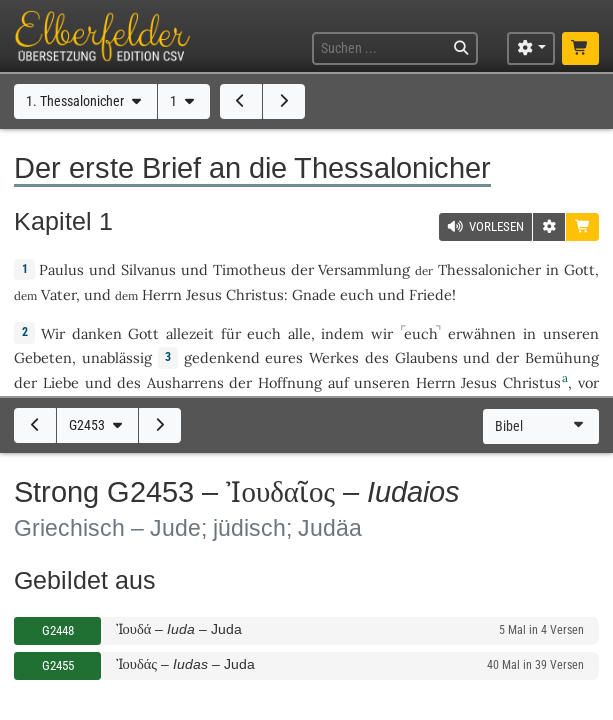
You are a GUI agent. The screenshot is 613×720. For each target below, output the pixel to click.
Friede (430, 294)
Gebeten (43, 357)
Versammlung (364, 269)
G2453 (97, 425)
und (102, 269)
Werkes (334, 357)
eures (284, 357)
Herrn (162, 294)
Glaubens (426, 357)
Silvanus (148, 269)
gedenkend (222, 357)
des (377, 357)
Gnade (314, 294)
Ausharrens (185, 382)
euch (357, 294)
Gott (579, 269)
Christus (255, 294)
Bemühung (562, 357)
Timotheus (249, 269)
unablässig (117, 357)
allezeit (190, 333)
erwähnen (482, 333)
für (231, 333)
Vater (58, 294)
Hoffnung (290, 382)
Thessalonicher (489, 269)
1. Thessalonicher (85, 101)
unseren (571, 333)
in (552, 269)
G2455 (58, 665)
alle (299, 333)
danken (97, 333)
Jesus (204, 294)
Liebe (61, 382)
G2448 (58, 630)
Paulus (61, 269)
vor (588, 382)
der (302, 269)
